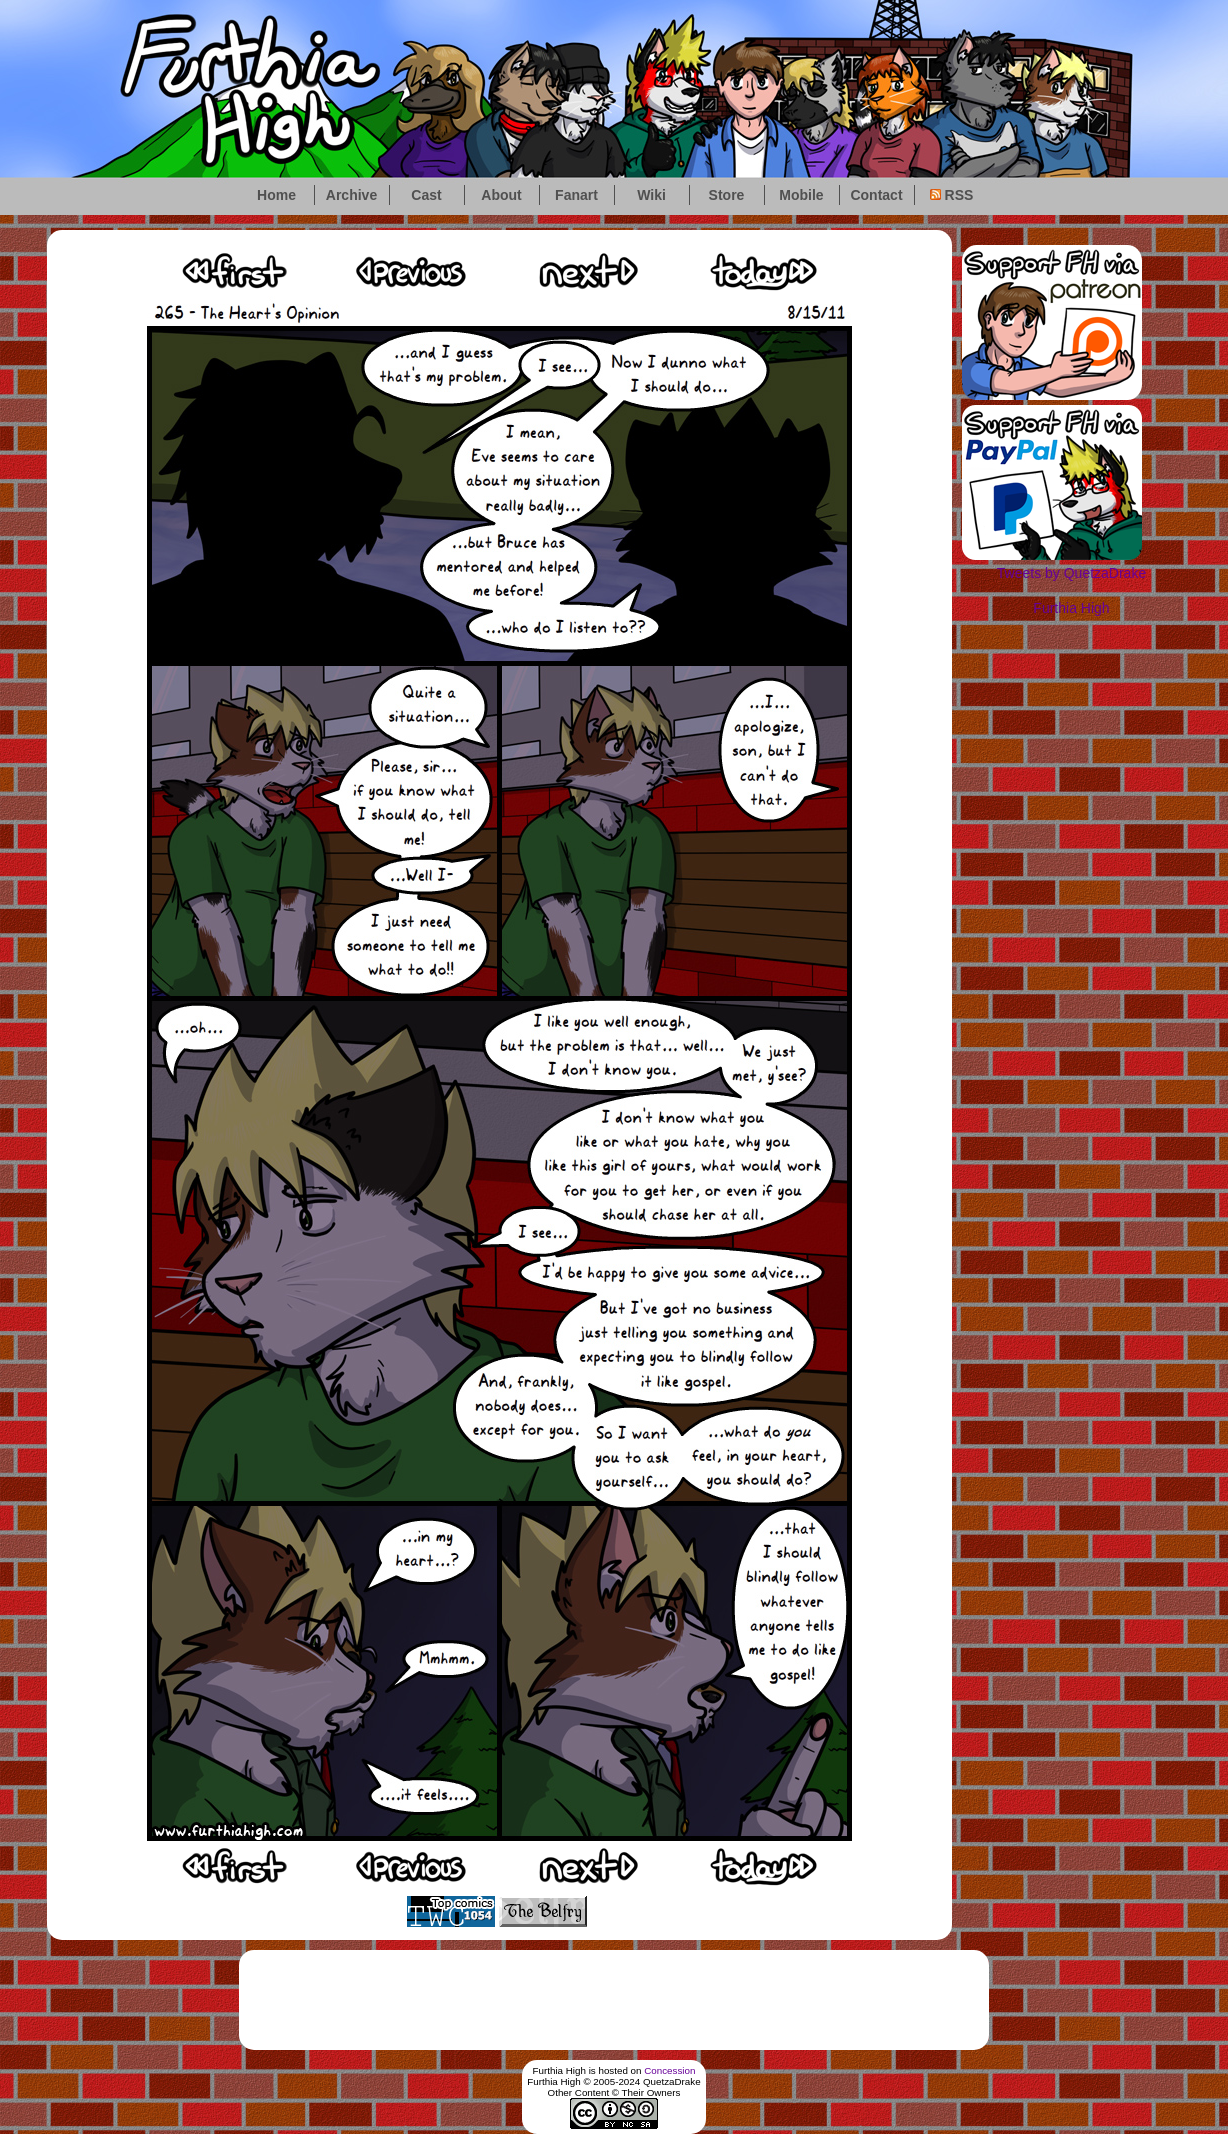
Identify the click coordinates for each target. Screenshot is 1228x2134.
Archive (351, 195)
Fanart (576, 195)
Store (727, 195)
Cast (426, 195)
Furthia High (1071, 608)
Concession (669, 2070)
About (501, 195)
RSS (952, 195)
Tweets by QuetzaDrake (1071, 573)
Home (276, 195)
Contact (876, 195)
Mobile (801, 195)
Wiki (651, 195)
